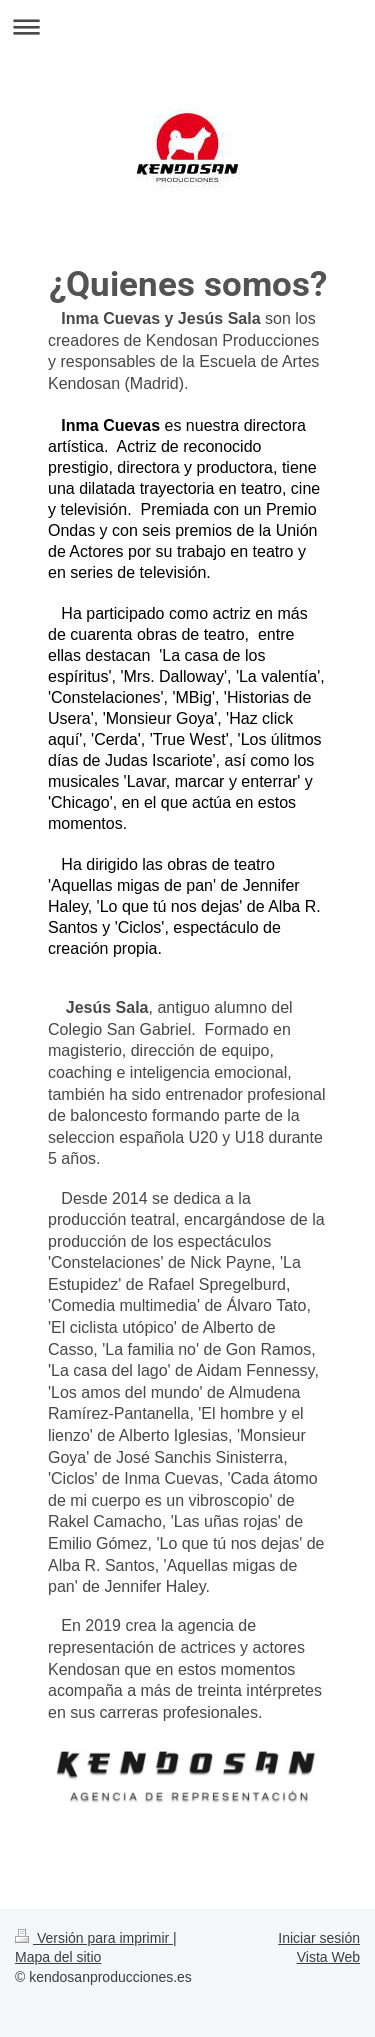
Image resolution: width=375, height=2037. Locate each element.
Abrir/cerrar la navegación (187, 26)
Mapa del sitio (58, 1957)
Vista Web (328, 1957)
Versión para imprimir (94, 1938)
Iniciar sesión (319, 1938)
